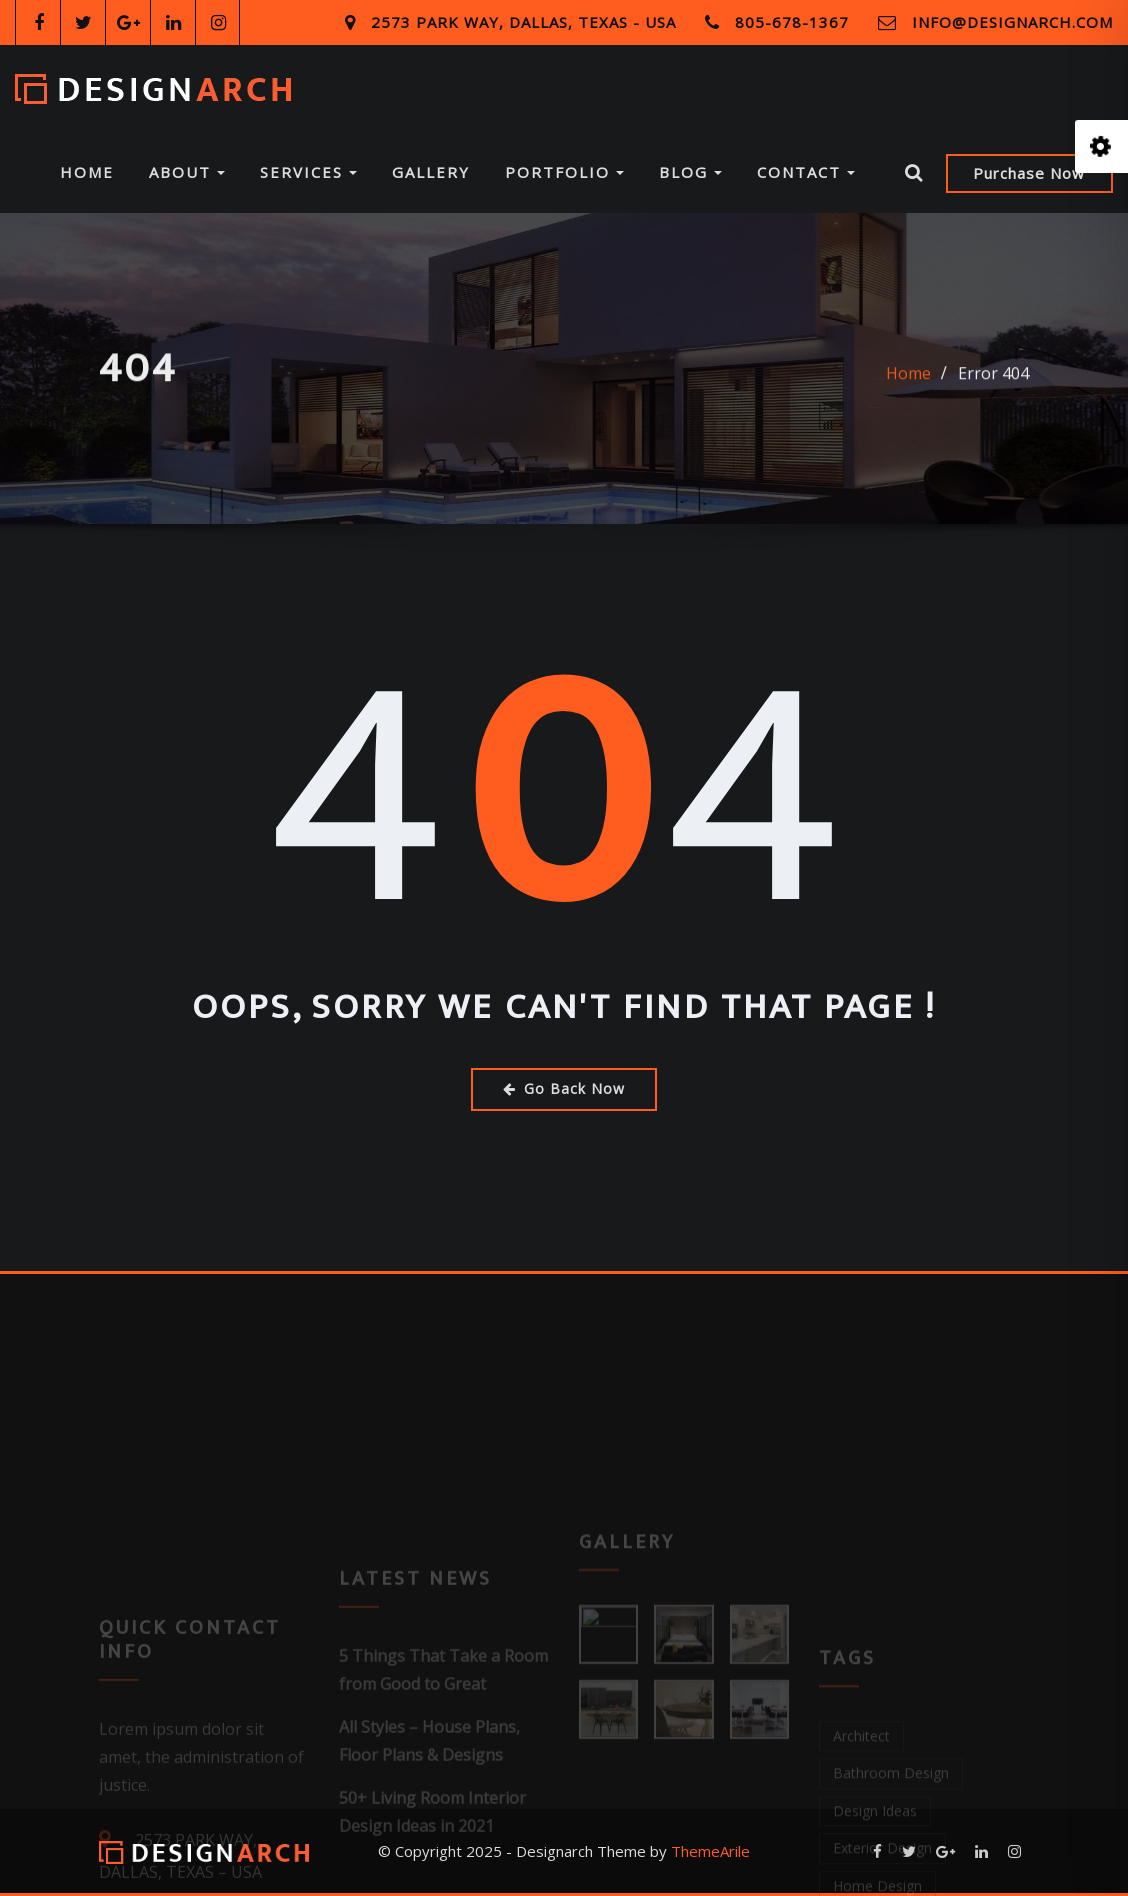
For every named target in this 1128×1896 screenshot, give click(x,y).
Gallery (431, 172)
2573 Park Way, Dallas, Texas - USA (523, 22)
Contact (806, 172)
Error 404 (993, 385)
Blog (690, 172)
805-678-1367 (792, 22)
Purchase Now (1029, 173)
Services (308, 172)
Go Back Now (564, 1088)
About (187, 172)
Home (87, 172)
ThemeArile (710, 1851)
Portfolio (564, 172)
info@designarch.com (1012, 22)
